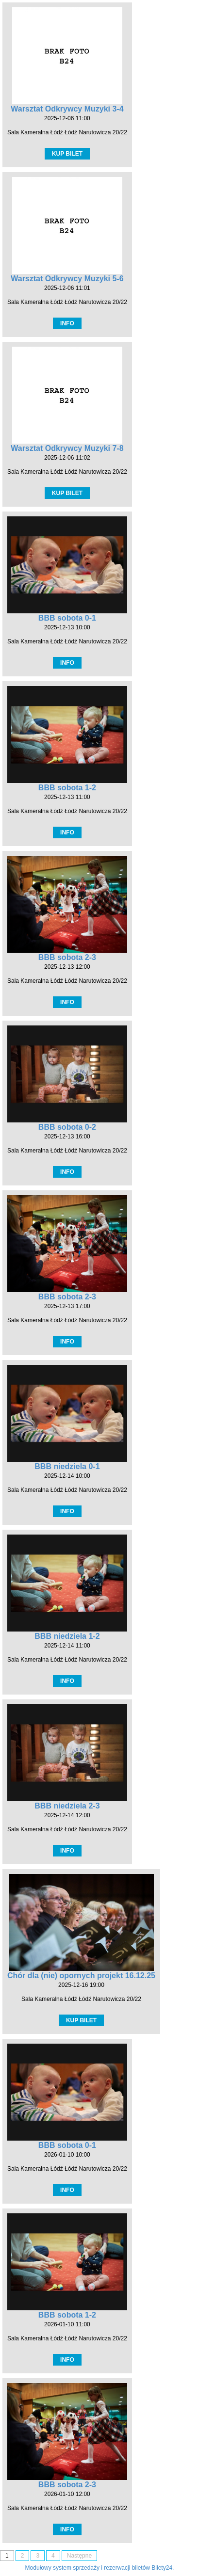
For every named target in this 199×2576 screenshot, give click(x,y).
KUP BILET (67, 153)
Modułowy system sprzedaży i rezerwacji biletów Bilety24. (99, 2567)
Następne (79, 2555)
